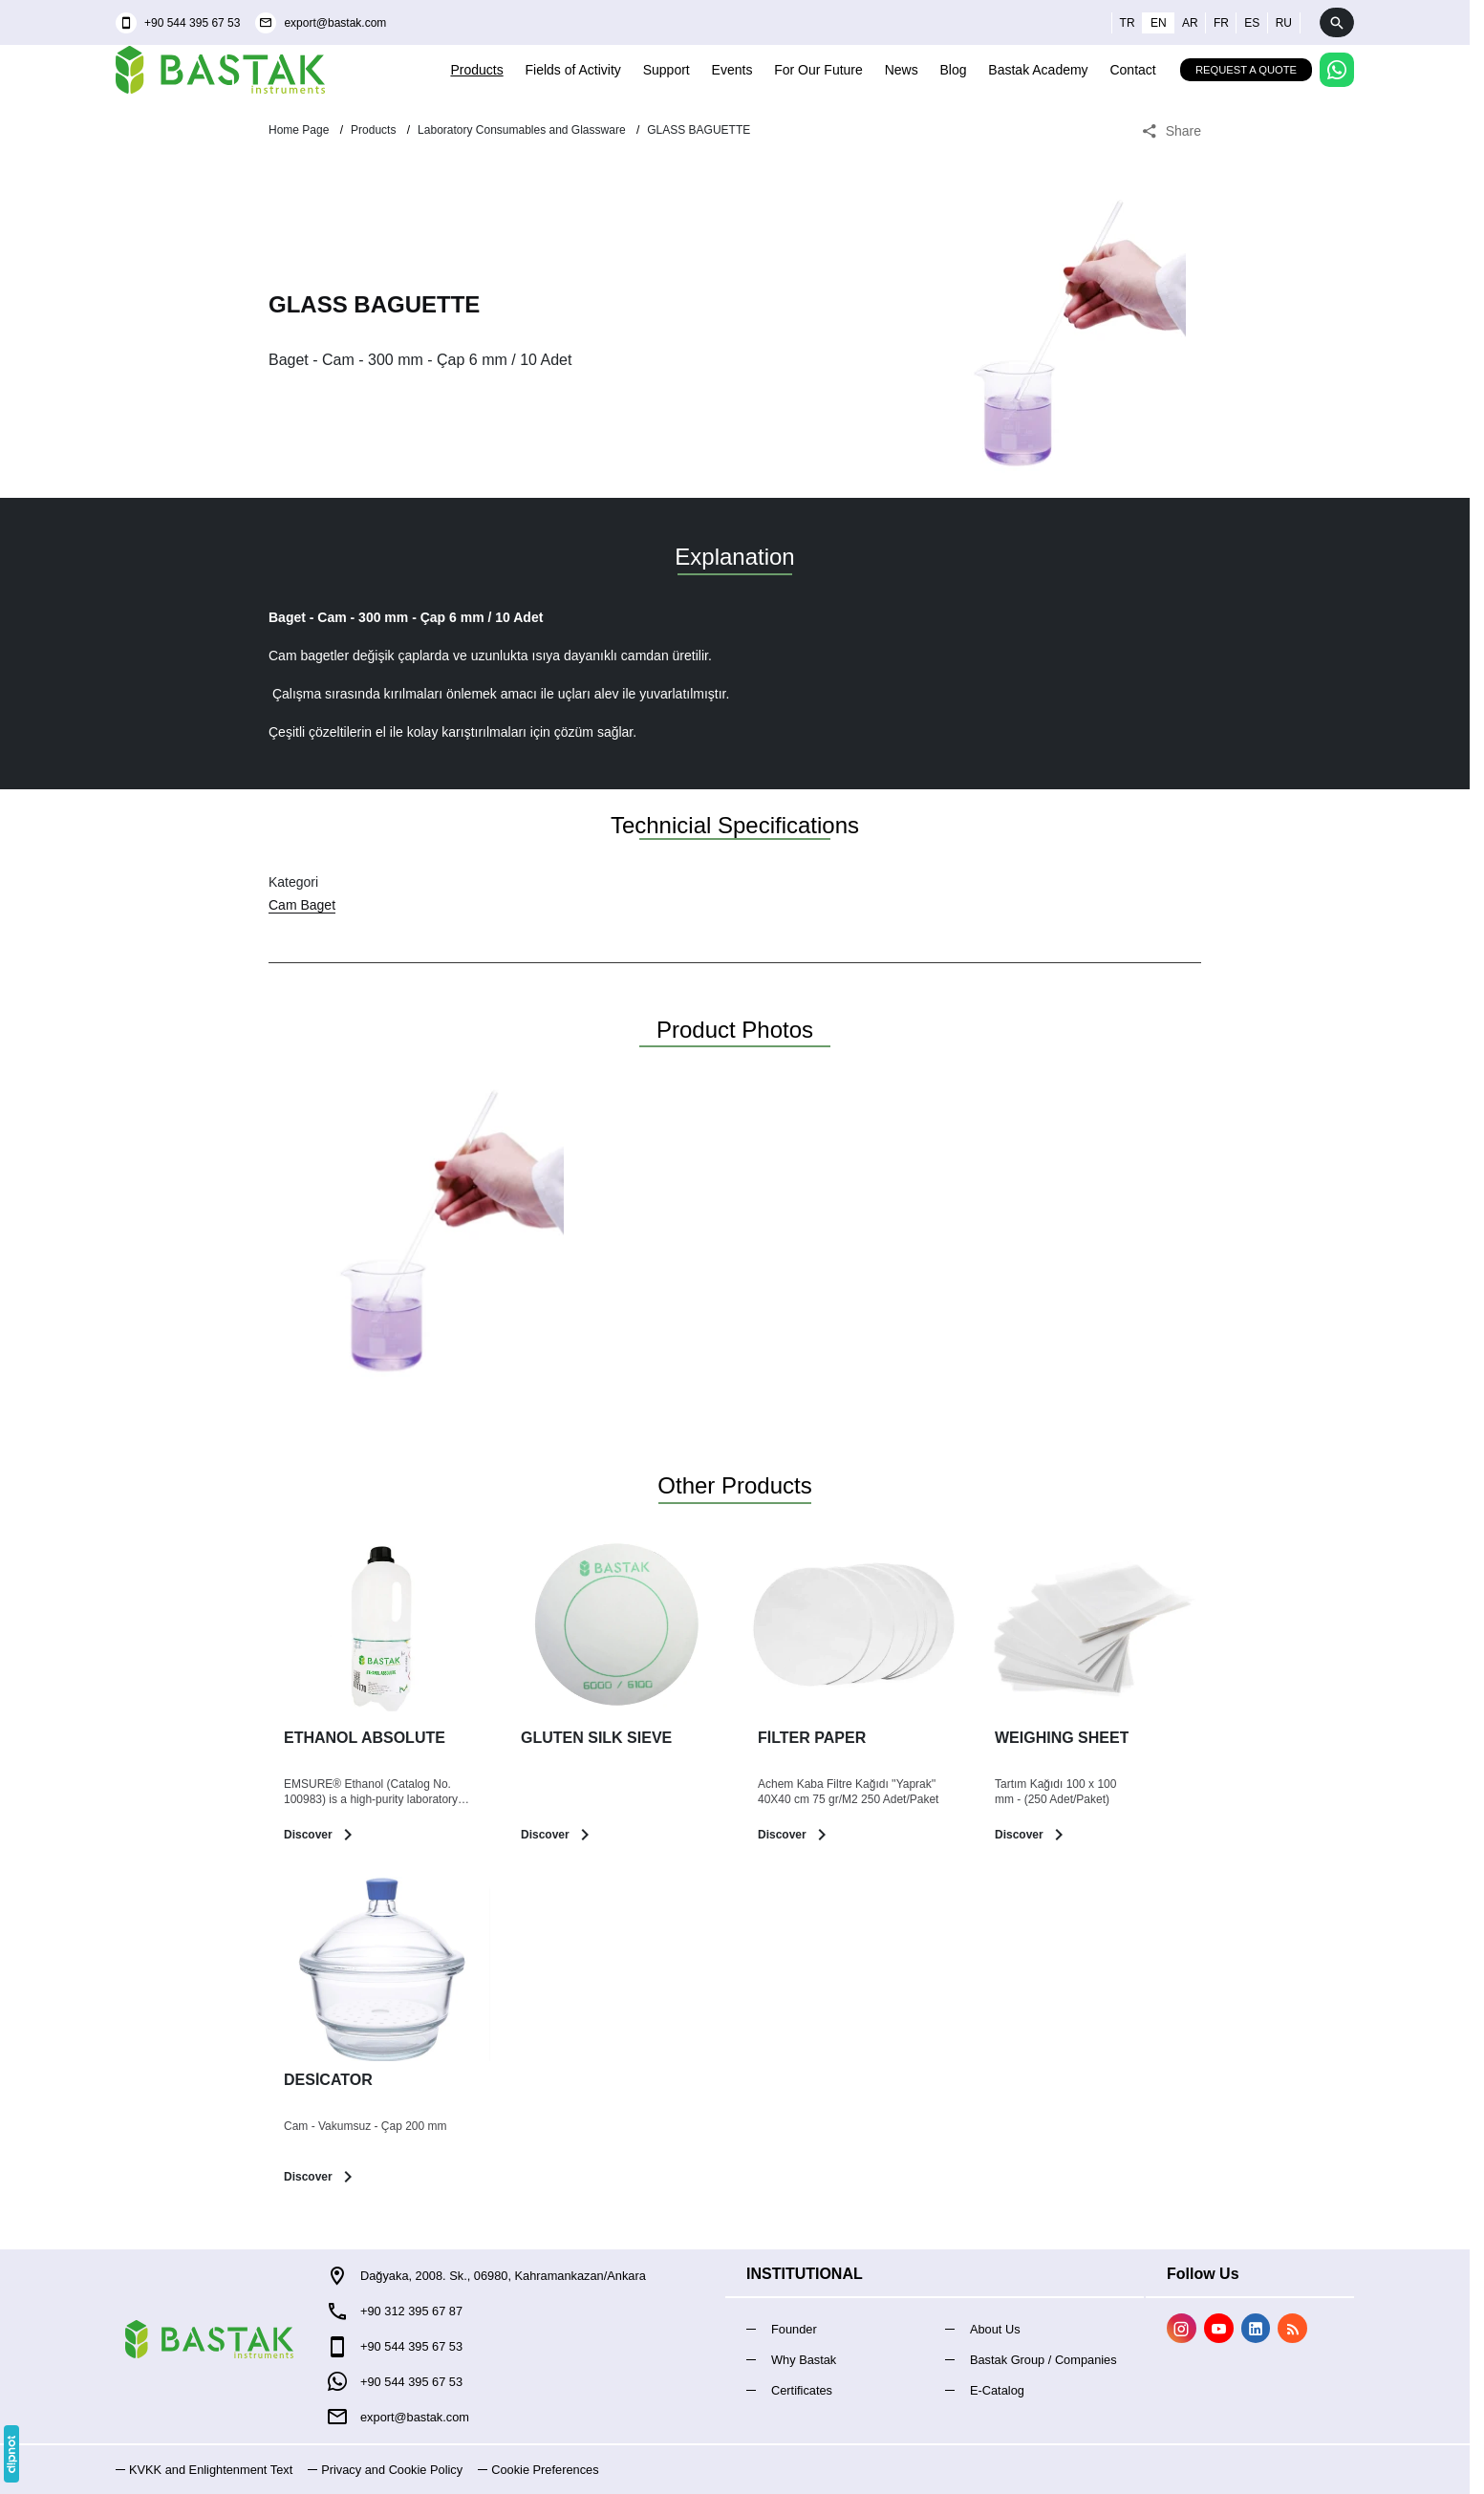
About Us (995, 2329)
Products (476, 69)
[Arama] (1337, 22)
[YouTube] (1219, 2328)
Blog (952, 69)
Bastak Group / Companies (1043, 2360)
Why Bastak (803, 2360)
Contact (1132, 69)
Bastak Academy (1037, 69)
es (1251, 23)
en (1159, 23)
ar (1190, 23)
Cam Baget (302, 905)
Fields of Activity (573, 69)
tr (1127, 23)
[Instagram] (1181, 2328)
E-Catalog (997, 2390)
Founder (794, 2329)
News (901, 69)
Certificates (801, 2390)
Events (732, 69)
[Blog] (1292, 2328)
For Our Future (818, 69)
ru (1284, 23)
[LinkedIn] (1256, 2328)
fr (1221, 23)
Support (666, 69)
